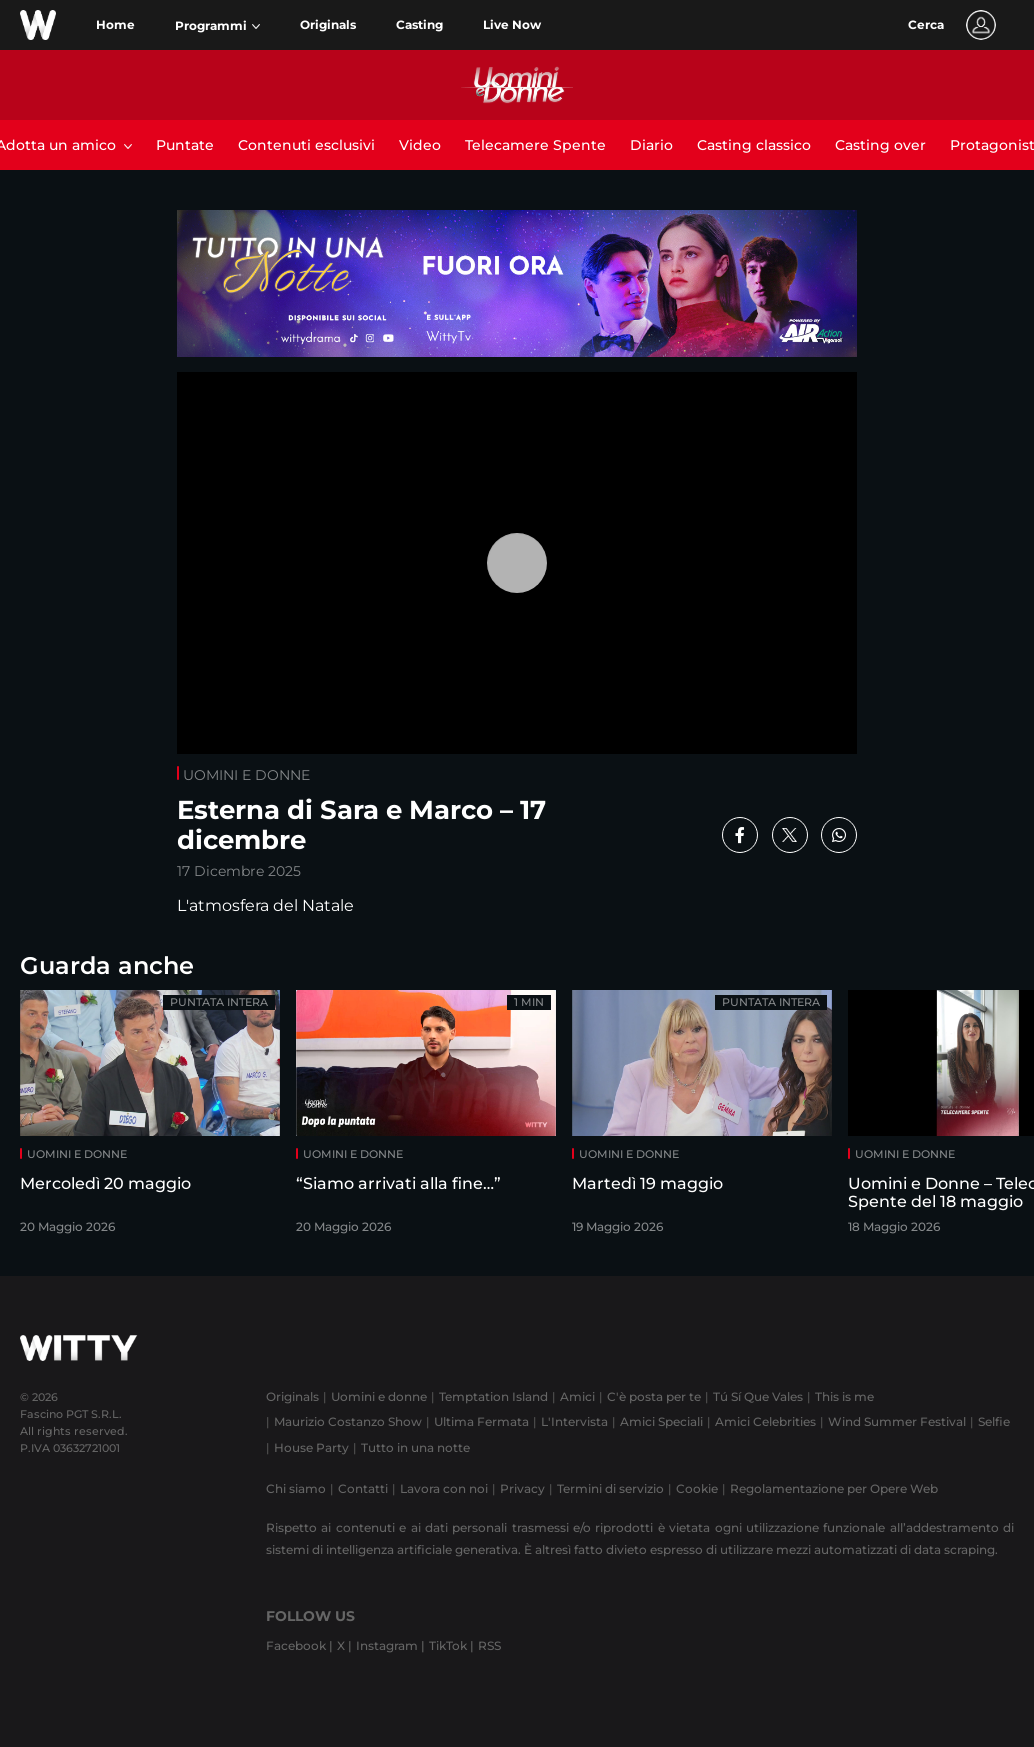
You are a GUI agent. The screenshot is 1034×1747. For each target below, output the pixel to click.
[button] (217, 26)
